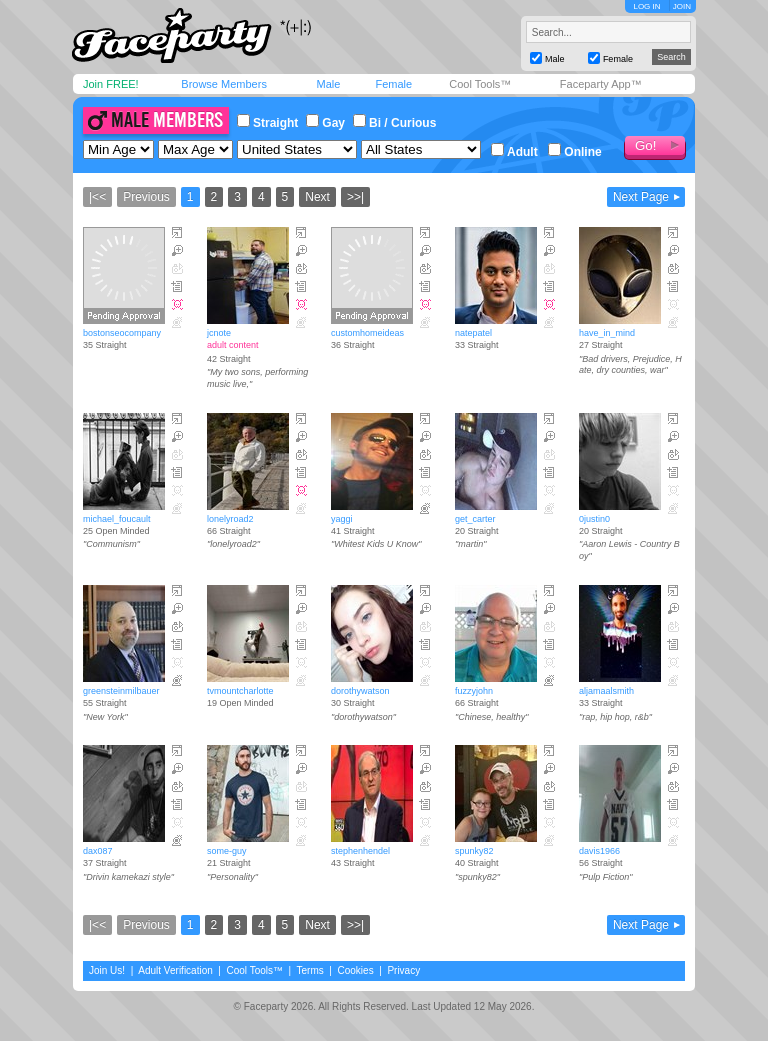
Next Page (641, 197)
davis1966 (599, 851)
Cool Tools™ (480, 84)
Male (328, 84)
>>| (355, 197)
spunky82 (474, 851)
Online (574, 152)
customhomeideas (367, 333)
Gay (325, 123)
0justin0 (594, 519)
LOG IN (646, 6)
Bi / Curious (394, 123)
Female (393, 84)
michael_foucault (117, 519)
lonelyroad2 (230, 519)
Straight (267, 123)
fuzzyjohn (474, 691)
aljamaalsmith (606, 691)
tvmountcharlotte (240, 691)
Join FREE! (111, 84)
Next (317, 197)
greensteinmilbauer (121, 691)
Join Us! (107, 970)
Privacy (403, 970)
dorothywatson (360, 691)
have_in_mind (607, 333)
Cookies (356, 970)
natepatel (473, 333)
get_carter (475, 519)
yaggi (342, 519)
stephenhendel (360, 851)
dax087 (98, 851)
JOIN (682, 6)
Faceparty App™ (601, 84)
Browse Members (224, 84)
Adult (514, 152)
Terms (310, 970)
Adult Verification (175, 970)
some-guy (227, 851)
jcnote (219, 333)
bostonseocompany (122, 333)
